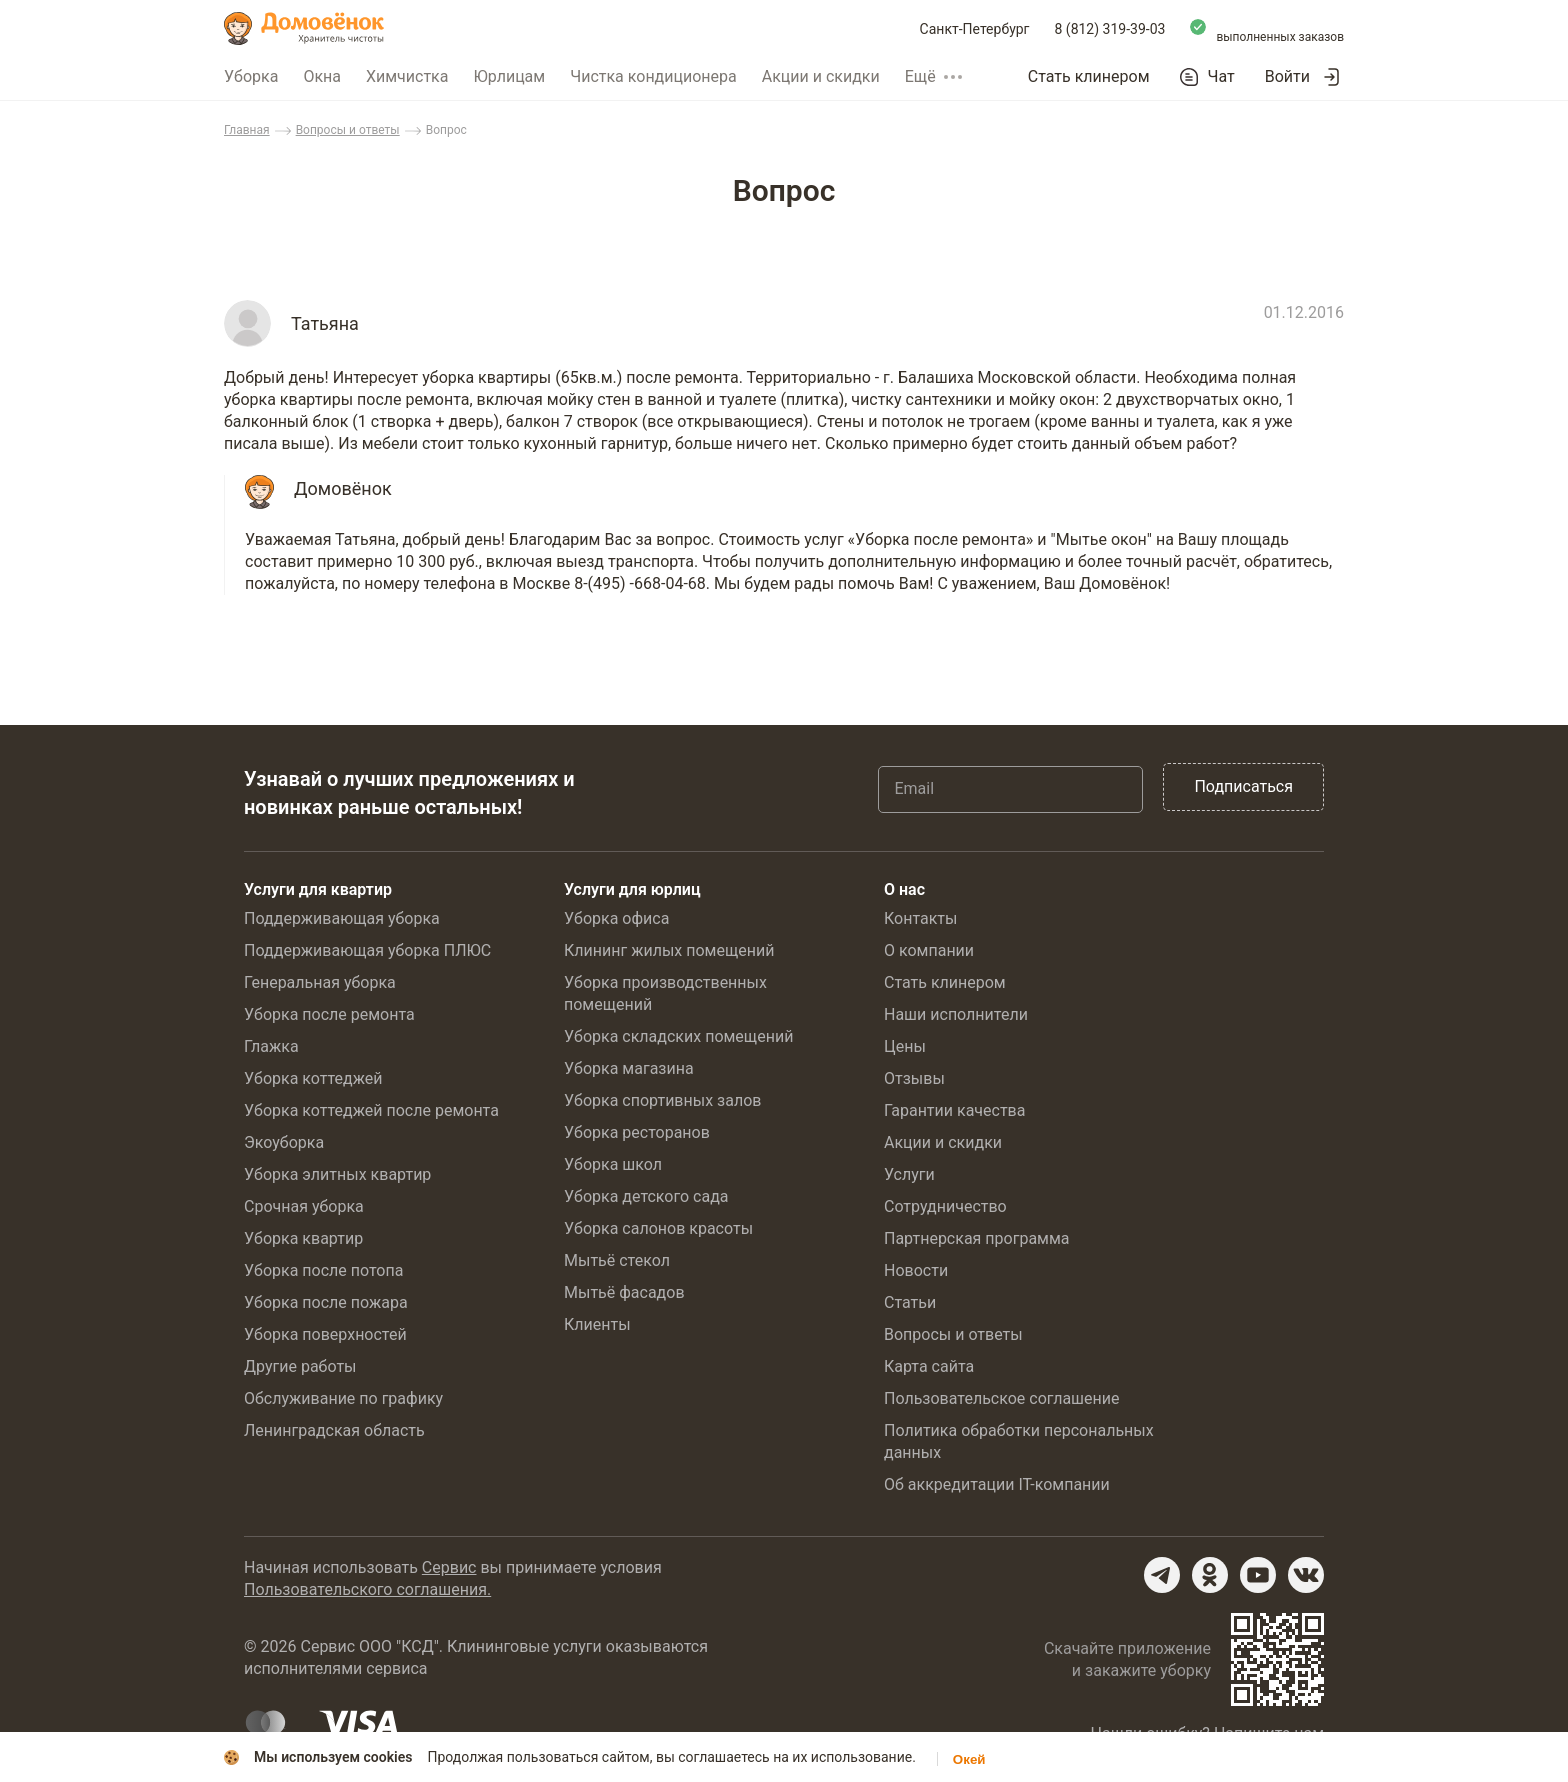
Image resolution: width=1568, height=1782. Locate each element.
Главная (247, 130)
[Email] (1010, 789)
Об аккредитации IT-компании (997, 1484)
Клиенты (597, 1324)
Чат (1221, 77)
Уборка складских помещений (678, 1036)
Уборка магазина (629, 1068)
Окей (969, 1759)
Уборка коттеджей (313, 1078)
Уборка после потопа (323, 1270)
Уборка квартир (303, 1238)
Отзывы (914, 1078)
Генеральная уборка (320, 982)
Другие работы (300, 1366)
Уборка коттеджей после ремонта (371, 1110)
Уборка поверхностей (325, 1334)
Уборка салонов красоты (658, 1228)
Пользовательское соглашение (1002, 1398)
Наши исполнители (956, 1014)
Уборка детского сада (646, 1196)
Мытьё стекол (617, 1260)
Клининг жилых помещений (669, 950)
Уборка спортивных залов (662, 1100)
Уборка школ (613, 1164)
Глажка (271, 1046)
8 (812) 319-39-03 (1110, 29)
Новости (916, 1270)
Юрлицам (509, 76)
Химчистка (407, 76)
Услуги (909, 1174)
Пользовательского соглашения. (367, 1589)
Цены (905, 1046)
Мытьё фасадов (624, 1292)
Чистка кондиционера (653, 76)
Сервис (449, 1567)
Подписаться (1243, 786)
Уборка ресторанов (637, 1132)
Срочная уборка (304, 1206)
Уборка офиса (616, 918)
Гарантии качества (954, 1110)
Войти (1287, 76)
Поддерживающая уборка (342, 918)
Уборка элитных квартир (337, 1174)
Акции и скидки (821, 76)
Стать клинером (1089, 76)
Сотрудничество (945, 1206)
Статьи (910, 1302)
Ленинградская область (334, 1430)
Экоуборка (284, 1142)
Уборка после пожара (326, 1302)
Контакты (920, 918)
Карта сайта (929, 1366)
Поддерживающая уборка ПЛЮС (367, 950)
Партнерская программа (977, 1238)
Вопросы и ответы (348, 130)
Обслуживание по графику (343, 1398)
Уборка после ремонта (329, 1014)
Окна (322, 76)
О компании (929, 950)
